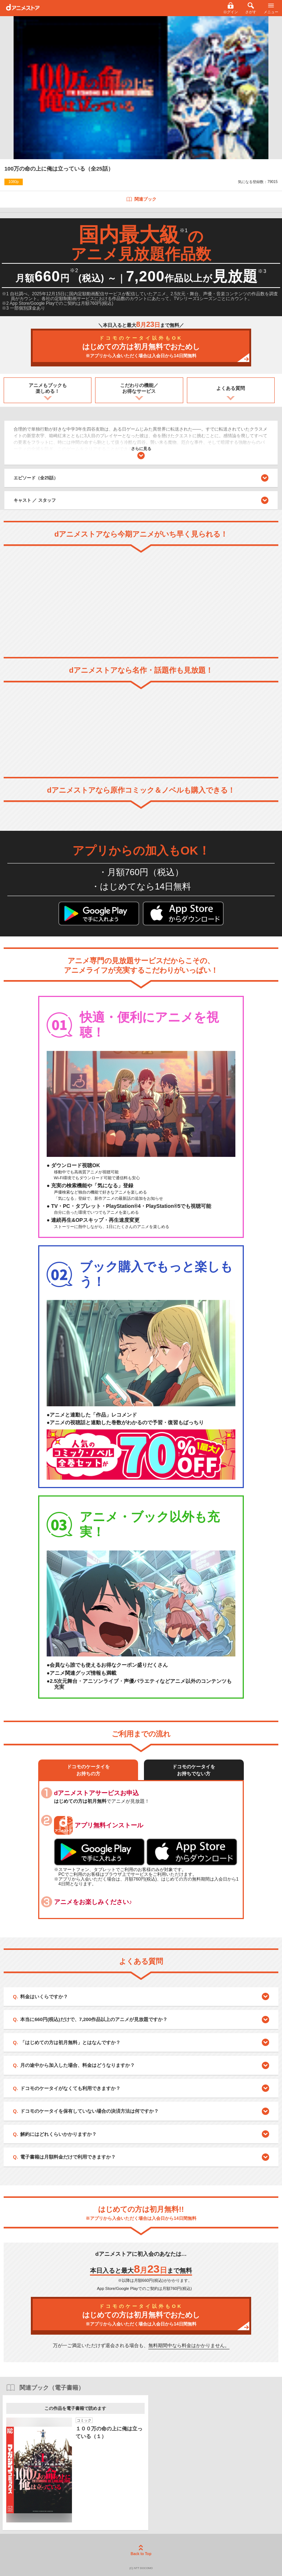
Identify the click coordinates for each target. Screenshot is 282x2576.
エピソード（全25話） (141, 478)
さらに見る (141, 452)
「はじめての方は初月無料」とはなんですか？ (70, 2042)
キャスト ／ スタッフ (35, 500)
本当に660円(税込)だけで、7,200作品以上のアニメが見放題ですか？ (93, 2019)
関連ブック (141, 199)
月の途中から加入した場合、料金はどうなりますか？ (77, 2065)
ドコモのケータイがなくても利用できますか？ (70, 2088)
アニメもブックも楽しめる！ (48, 388)
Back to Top (141, 2550)
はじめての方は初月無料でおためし (141, 347)
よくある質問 (230, 388)
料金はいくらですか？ (44, 1996)
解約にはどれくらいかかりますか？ (58, 2134)
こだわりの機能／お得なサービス (139, 388)
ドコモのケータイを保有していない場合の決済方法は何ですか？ (89, 2111)
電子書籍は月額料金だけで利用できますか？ (68, 2157)
